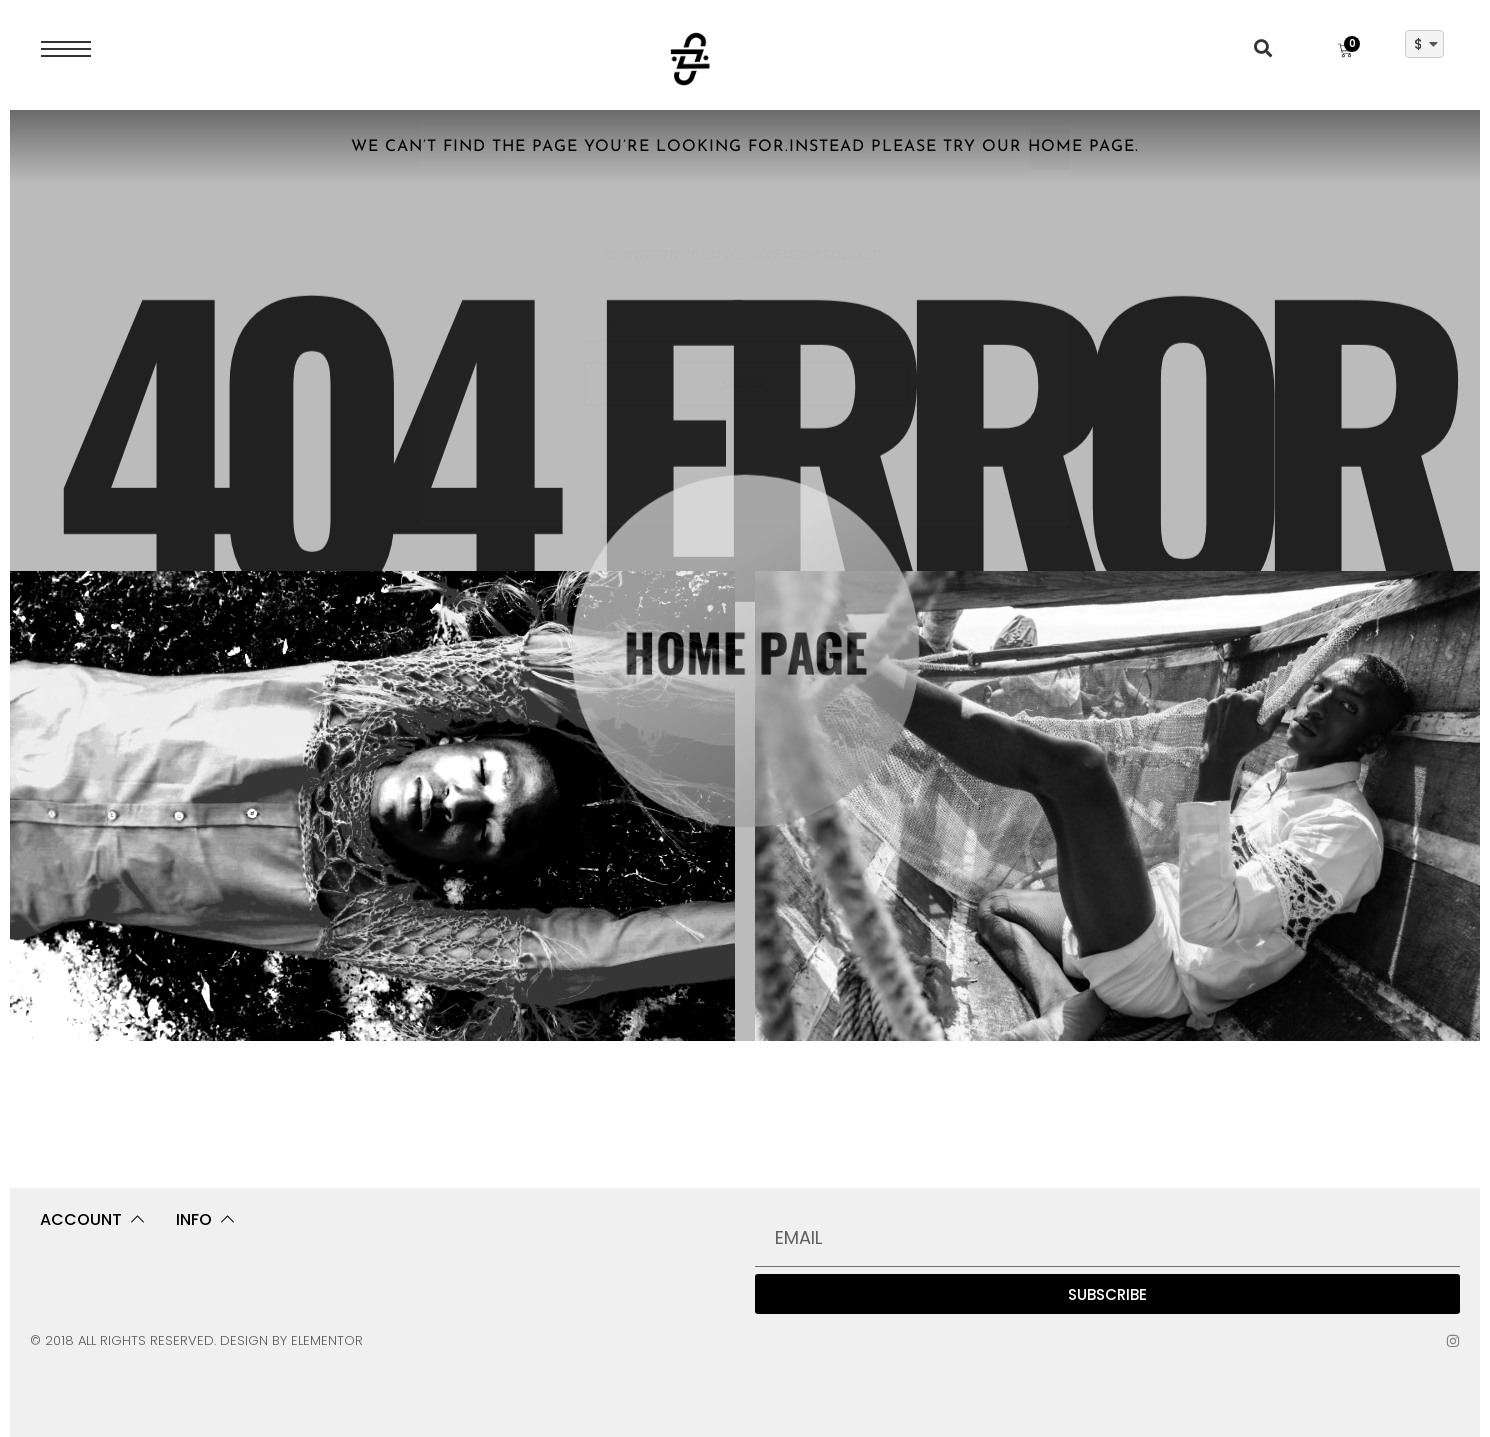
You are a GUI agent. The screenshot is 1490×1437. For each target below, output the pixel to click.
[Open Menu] (66, 49)
